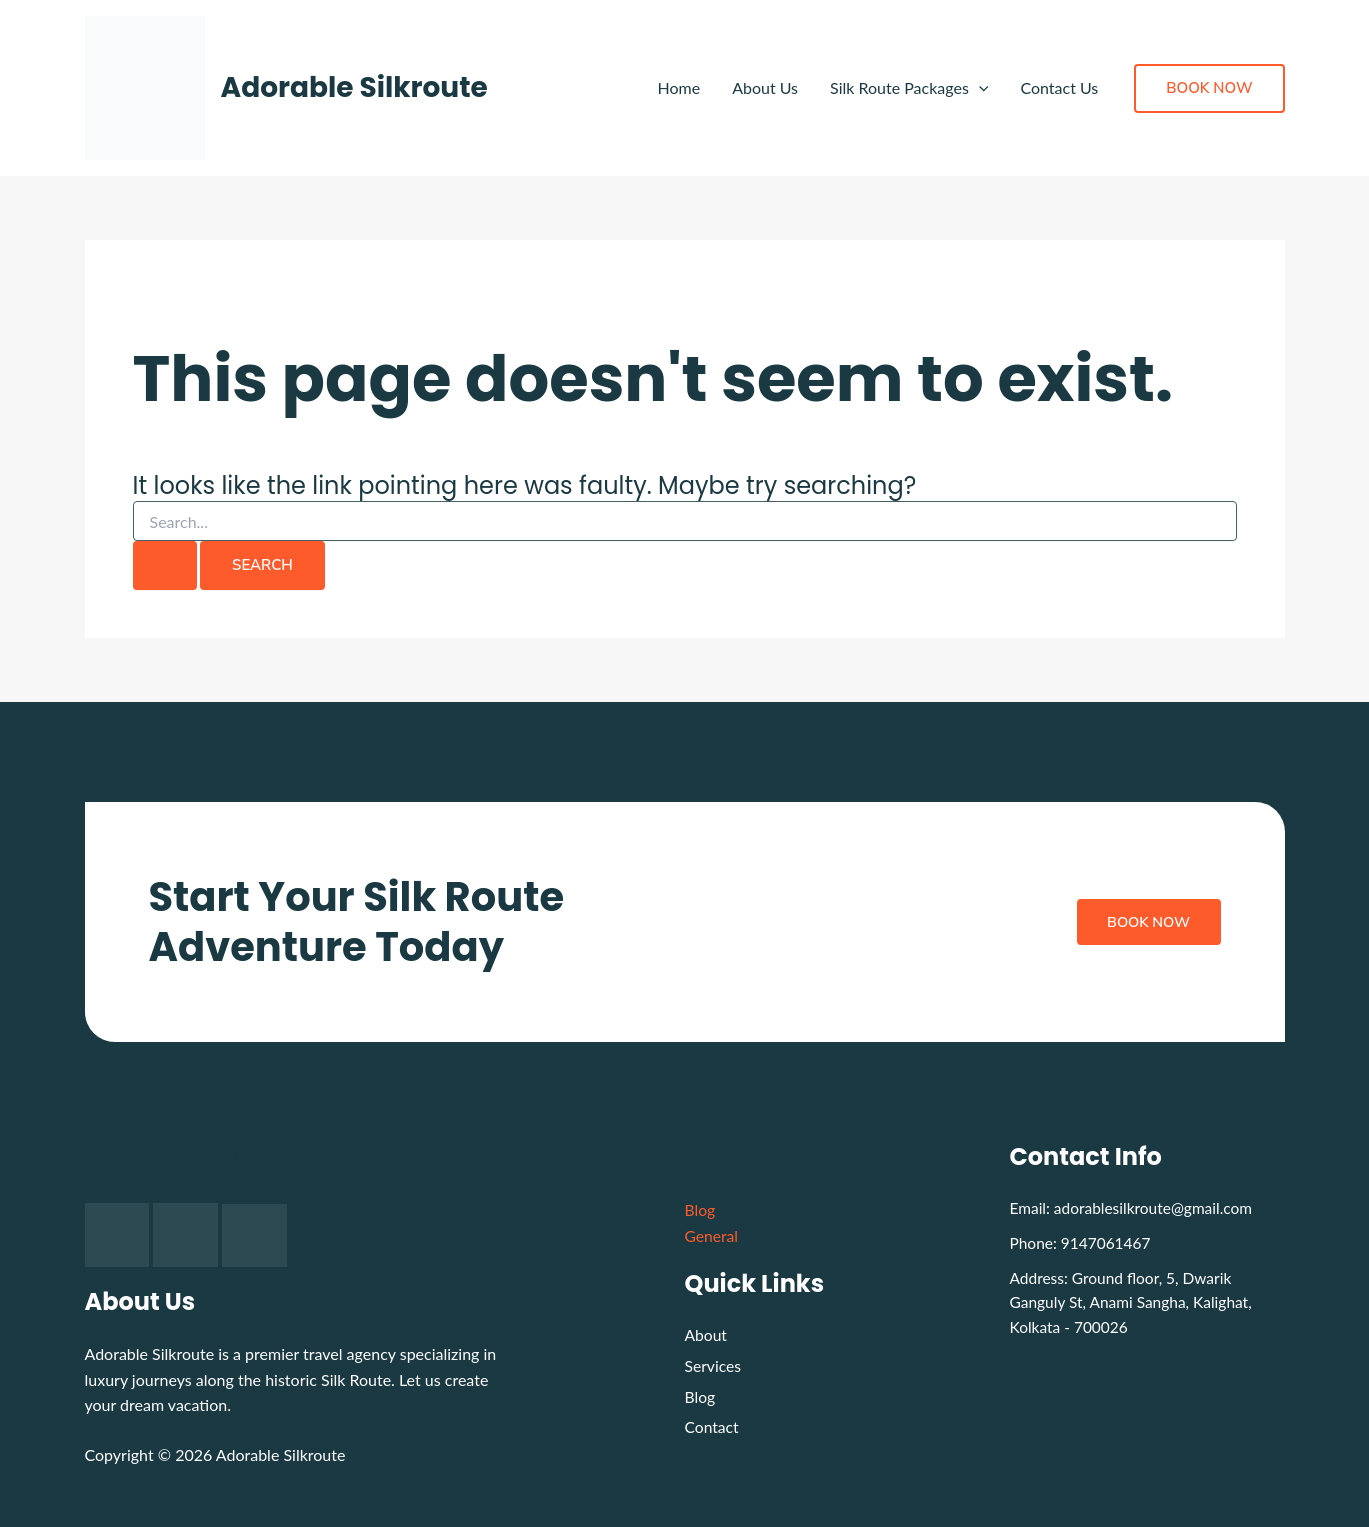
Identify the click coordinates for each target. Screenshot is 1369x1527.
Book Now (1145, 922)
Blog (700, 1209)
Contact (712, 1429)
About (707, 1334)
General (712, 1235)
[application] (979, 88)
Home (678, 87)
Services (714, 1366)
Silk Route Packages (909, 88)
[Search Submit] (165, 565)
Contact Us (1059, 87)
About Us (765, 87)
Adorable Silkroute (354, 87)
